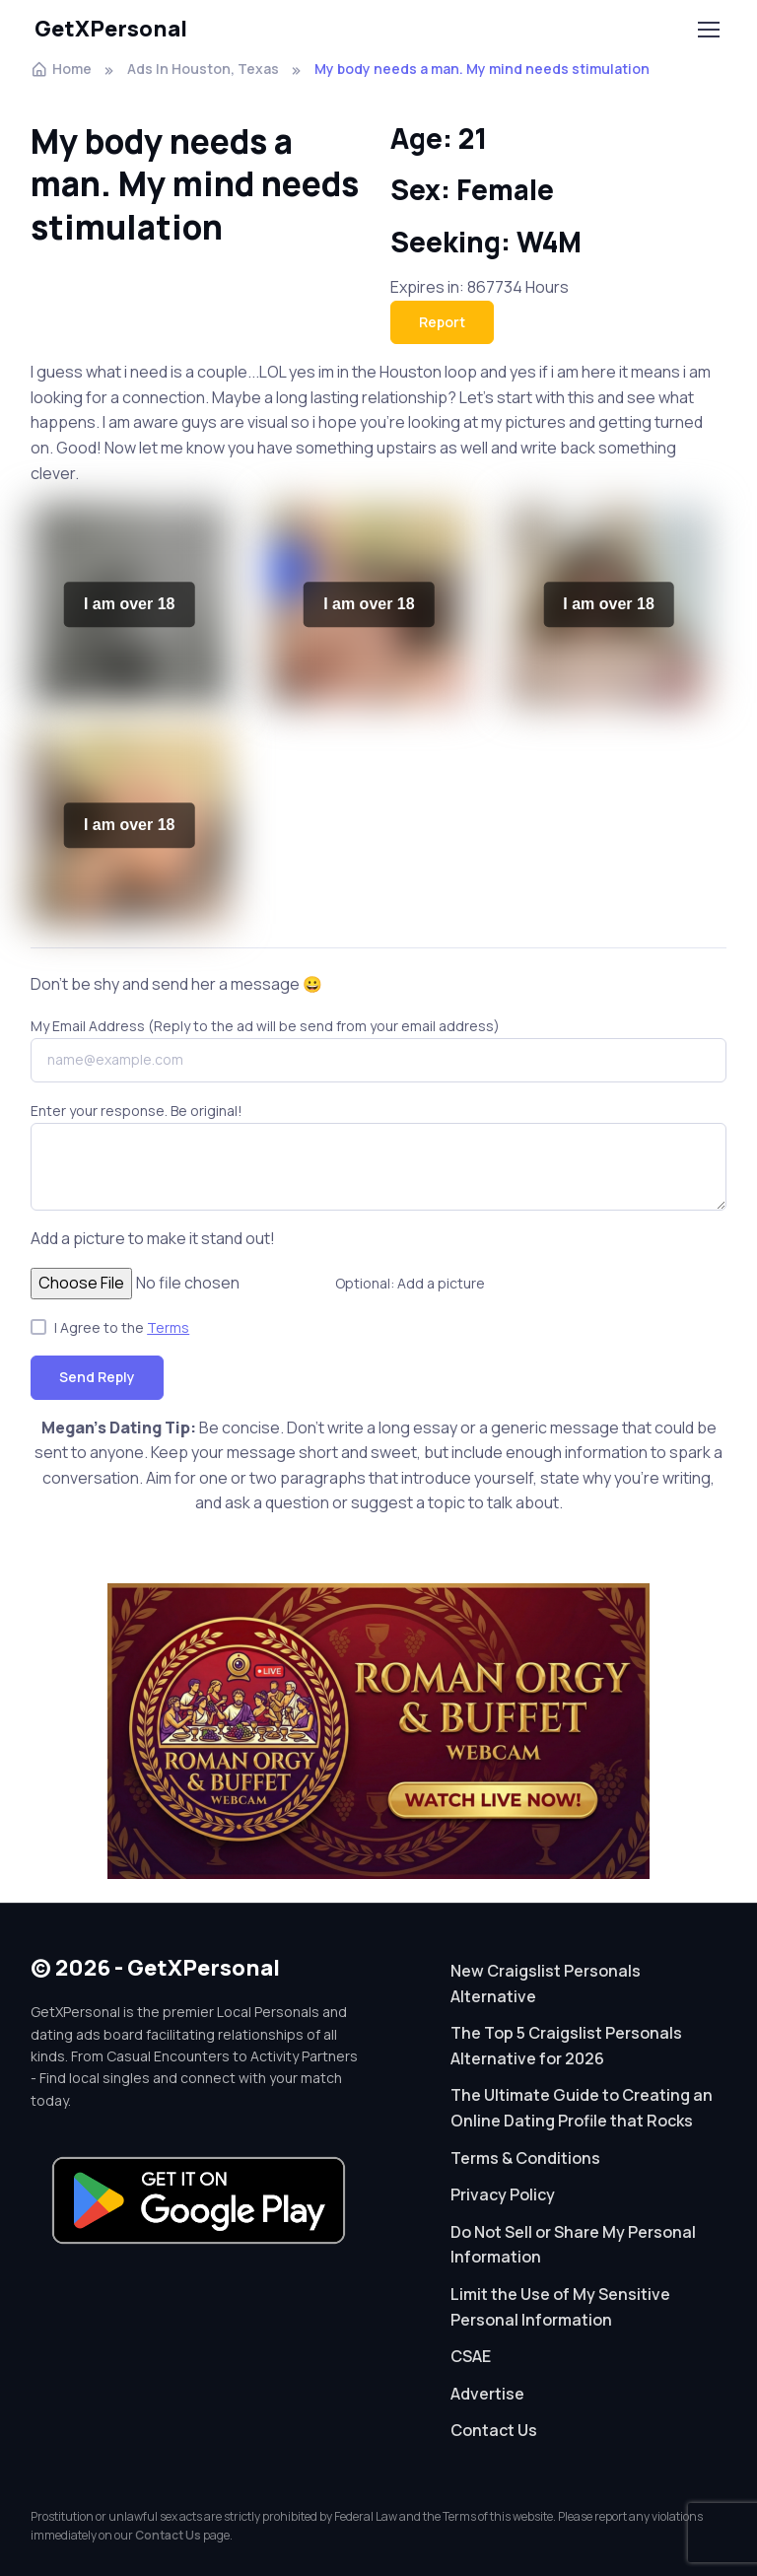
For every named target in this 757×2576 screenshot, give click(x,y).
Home (61, 68)
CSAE (470, 2356)
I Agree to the (121, 1327)
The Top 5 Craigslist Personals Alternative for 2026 (566, 2045)
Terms (168, 1327)
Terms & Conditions (525, 2158)
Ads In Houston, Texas (203, 68)
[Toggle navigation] (708, 29)
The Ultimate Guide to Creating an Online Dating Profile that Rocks (581, 2107)
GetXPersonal (110, 28)
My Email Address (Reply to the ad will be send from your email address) (265, 1025)
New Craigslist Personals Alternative (545, 1983)
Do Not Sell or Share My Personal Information (573, 2244)
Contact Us (493, 2430)
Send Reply (97, 1376)
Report (442, 322)
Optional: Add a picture (410, 1283)
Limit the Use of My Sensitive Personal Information (560, 2307)
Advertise (487, 2393)
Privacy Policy (502, 2194)
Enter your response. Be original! (136, 1110)
